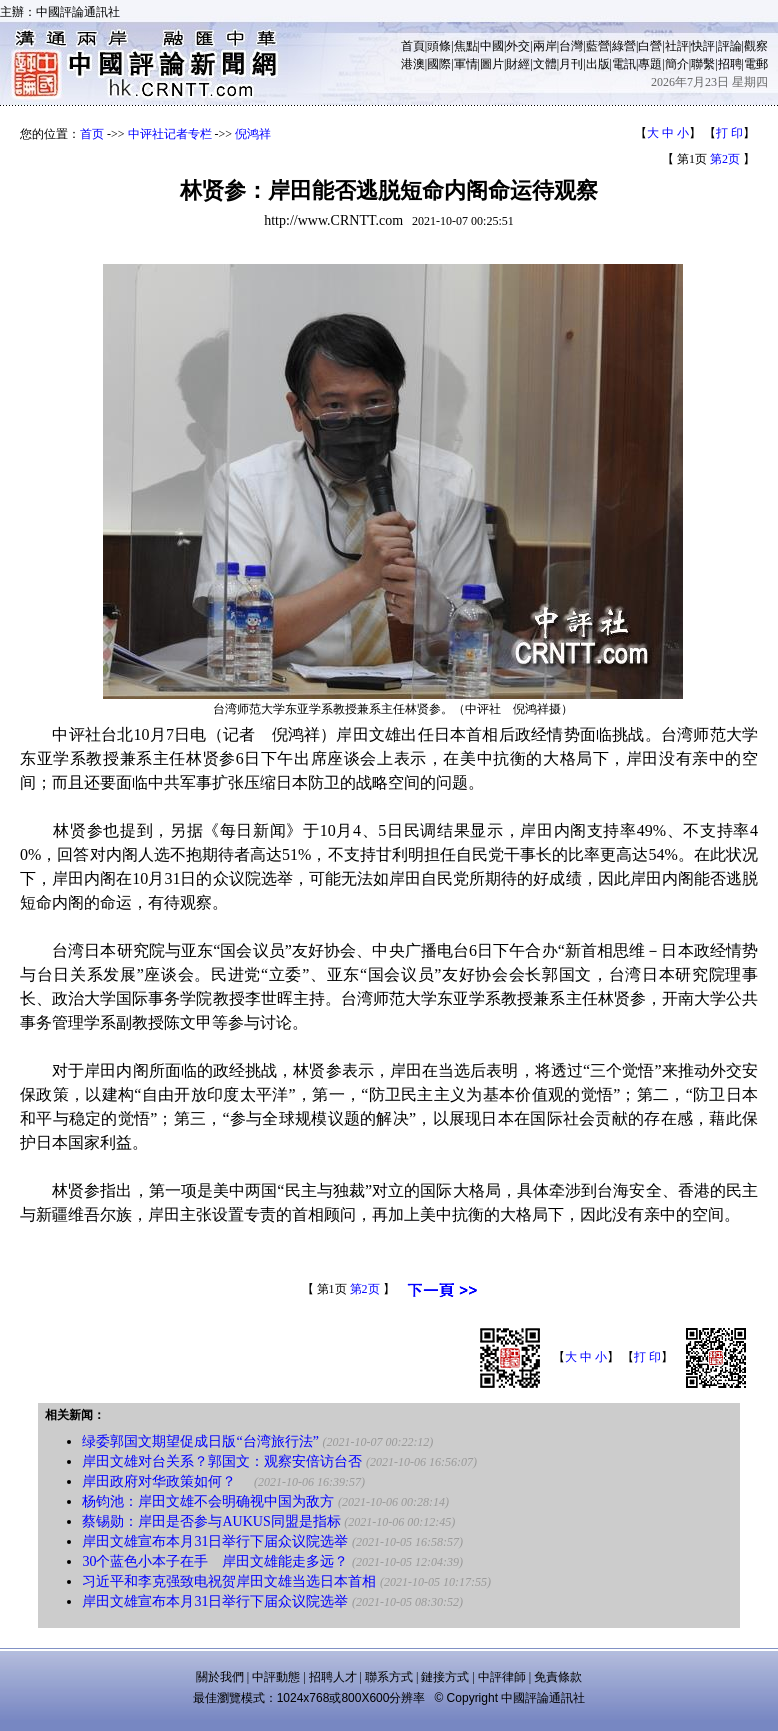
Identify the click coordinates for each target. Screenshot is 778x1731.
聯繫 (703, 64)
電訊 (624, 64)
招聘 (730, 64)
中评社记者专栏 (170, 134)
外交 (518, 46)
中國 (492, 46)
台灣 (571, 46)
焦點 (466, 46)
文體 (545, 64)
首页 (92, 134)
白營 (650, 46)
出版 (598, 64)
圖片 (492, 64)
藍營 (598, 46)
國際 (439, 64)
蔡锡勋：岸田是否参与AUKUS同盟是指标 (211, 1521)
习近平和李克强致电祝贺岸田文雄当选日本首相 (229, 1581)
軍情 (466, 64)
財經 (518, 64)
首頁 (413, 46)
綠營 (624, 46)
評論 (730, 46)
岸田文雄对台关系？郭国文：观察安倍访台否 (222, 1461)
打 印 (729, 133)
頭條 (439, 46)
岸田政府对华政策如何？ (166, 1481)
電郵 (756, 64)
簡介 (677, 64)
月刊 (571, 64)
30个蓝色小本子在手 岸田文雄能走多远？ (215, 1561)
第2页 (725, 159)
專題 (650, 64)
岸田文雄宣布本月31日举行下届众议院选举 (215, 1541)
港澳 (413, 64)
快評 (703, 46)
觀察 (756, 46)
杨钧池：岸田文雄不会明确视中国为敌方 (208, 1501)
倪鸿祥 (253, 134)
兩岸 (545, 46)
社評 (677, 46)
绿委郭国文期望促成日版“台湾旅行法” (200, 1441)
